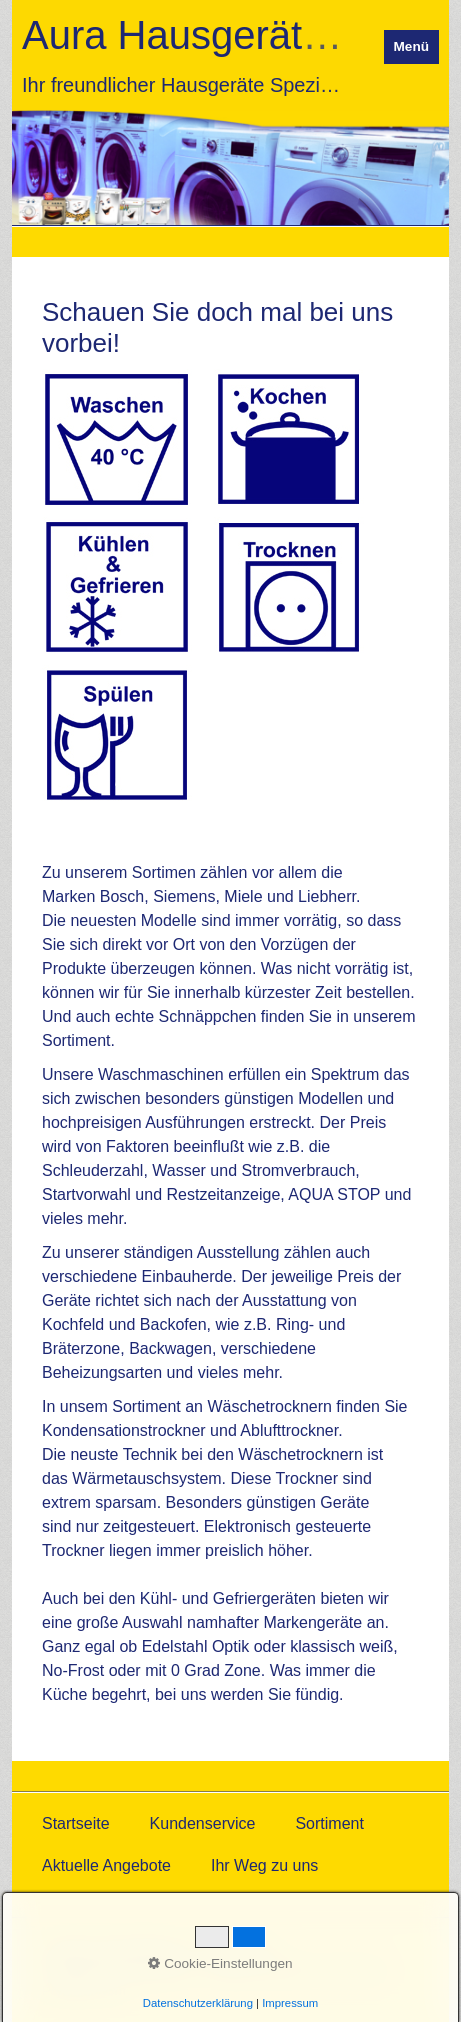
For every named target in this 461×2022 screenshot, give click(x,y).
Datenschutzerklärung (115, 1948)
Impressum (239, 1948)
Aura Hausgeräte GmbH (236, 35)
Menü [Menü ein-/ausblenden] (412, 46)
